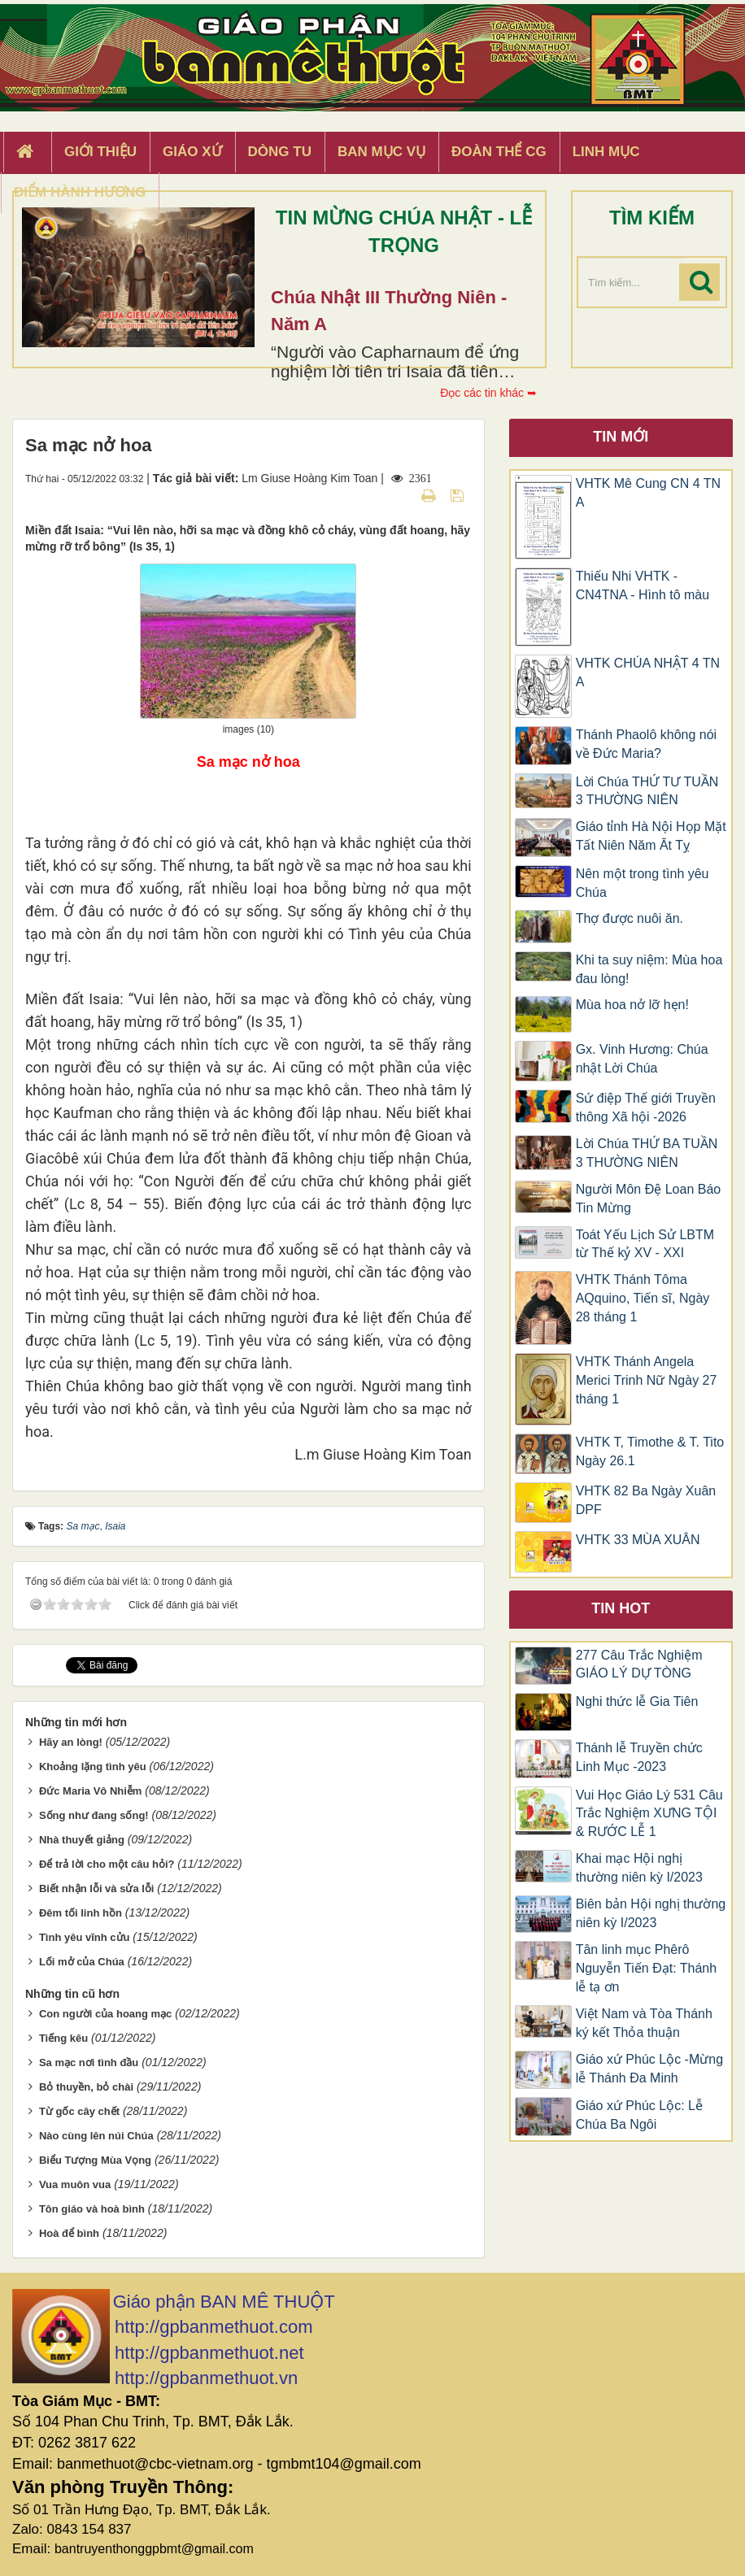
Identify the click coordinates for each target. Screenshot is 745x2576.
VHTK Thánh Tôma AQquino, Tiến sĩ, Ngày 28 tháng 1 (643, 1298)
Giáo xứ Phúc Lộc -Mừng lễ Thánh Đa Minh (649, 2068)
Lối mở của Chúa (81, 1962)
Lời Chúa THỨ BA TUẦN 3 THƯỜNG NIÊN (647, 1153)
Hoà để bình (69, 2233)
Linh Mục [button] (606, 151)
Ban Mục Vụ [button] (381, 151)
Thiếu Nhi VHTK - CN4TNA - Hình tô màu (643, 585)
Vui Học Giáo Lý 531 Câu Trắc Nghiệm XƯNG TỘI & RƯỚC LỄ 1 (649, 1813)
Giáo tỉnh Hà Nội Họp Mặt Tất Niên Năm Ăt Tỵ (651, 836)
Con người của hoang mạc (105, 2014)
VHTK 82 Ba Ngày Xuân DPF (646, 1500)
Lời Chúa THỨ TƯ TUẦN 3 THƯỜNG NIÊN (647, 791)
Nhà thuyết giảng (81, 1840)
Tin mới (620, 437)
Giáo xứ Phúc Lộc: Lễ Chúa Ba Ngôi (639, 2115)
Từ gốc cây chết (79, 2111)
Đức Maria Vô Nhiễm (90, 1791)
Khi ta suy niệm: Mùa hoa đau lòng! (649, 969)
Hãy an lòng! (70, 1742)
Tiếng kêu (63, 2038)
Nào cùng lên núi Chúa (96, 2136)
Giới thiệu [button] (100, 151)
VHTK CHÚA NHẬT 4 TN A (648, 672)
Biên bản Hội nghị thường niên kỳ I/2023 (651, 1913)
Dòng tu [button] (280, 151)
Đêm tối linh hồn (80, 1913)
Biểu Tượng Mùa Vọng (95, 2160)
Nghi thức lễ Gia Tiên (637, 1701)
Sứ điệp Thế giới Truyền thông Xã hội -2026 (646, 1107)
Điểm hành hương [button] (80, 192)
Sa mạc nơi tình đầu (88, 2062)
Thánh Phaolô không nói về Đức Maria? (646, 744)
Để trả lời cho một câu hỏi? (107, 1864)
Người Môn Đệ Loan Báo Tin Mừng (648, 1198)
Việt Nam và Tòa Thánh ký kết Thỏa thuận (644, 2023)
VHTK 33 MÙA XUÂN (638, 1540)
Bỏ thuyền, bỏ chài (86, 2087)
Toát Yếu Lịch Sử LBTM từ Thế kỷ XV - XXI (645, 1244)
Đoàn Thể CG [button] (499, 151)
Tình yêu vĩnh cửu (84, 1937)
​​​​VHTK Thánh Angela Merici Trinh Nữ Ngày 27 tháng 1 (646, 1380)
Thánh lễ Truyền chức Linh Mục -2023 (639, 1757)
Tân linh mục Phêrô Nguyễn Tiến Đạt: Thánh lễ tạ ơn (646, 1968)
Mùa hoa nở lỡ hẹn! (632, 1005)
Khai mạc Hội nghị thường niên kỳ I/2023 (639, 1868)
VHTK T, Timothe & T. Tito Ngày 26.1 (650, 1451)
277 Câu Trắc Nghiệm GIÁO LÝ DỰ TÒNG (639, 1664)
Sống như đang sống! (94, 1815)
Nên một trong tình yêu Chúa (642, 883)
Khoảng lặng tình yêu (92, 1766)
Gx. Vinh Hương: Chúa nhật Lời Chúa (642, 1058)
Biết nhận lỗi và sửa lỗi (97, 1888)
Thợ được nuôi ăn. (629, 918)
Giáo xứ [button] (192, 151)
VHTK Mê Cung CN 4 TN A (648, 492)
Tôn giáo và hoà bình (92, 2209)
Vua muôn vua (75, 2184)
